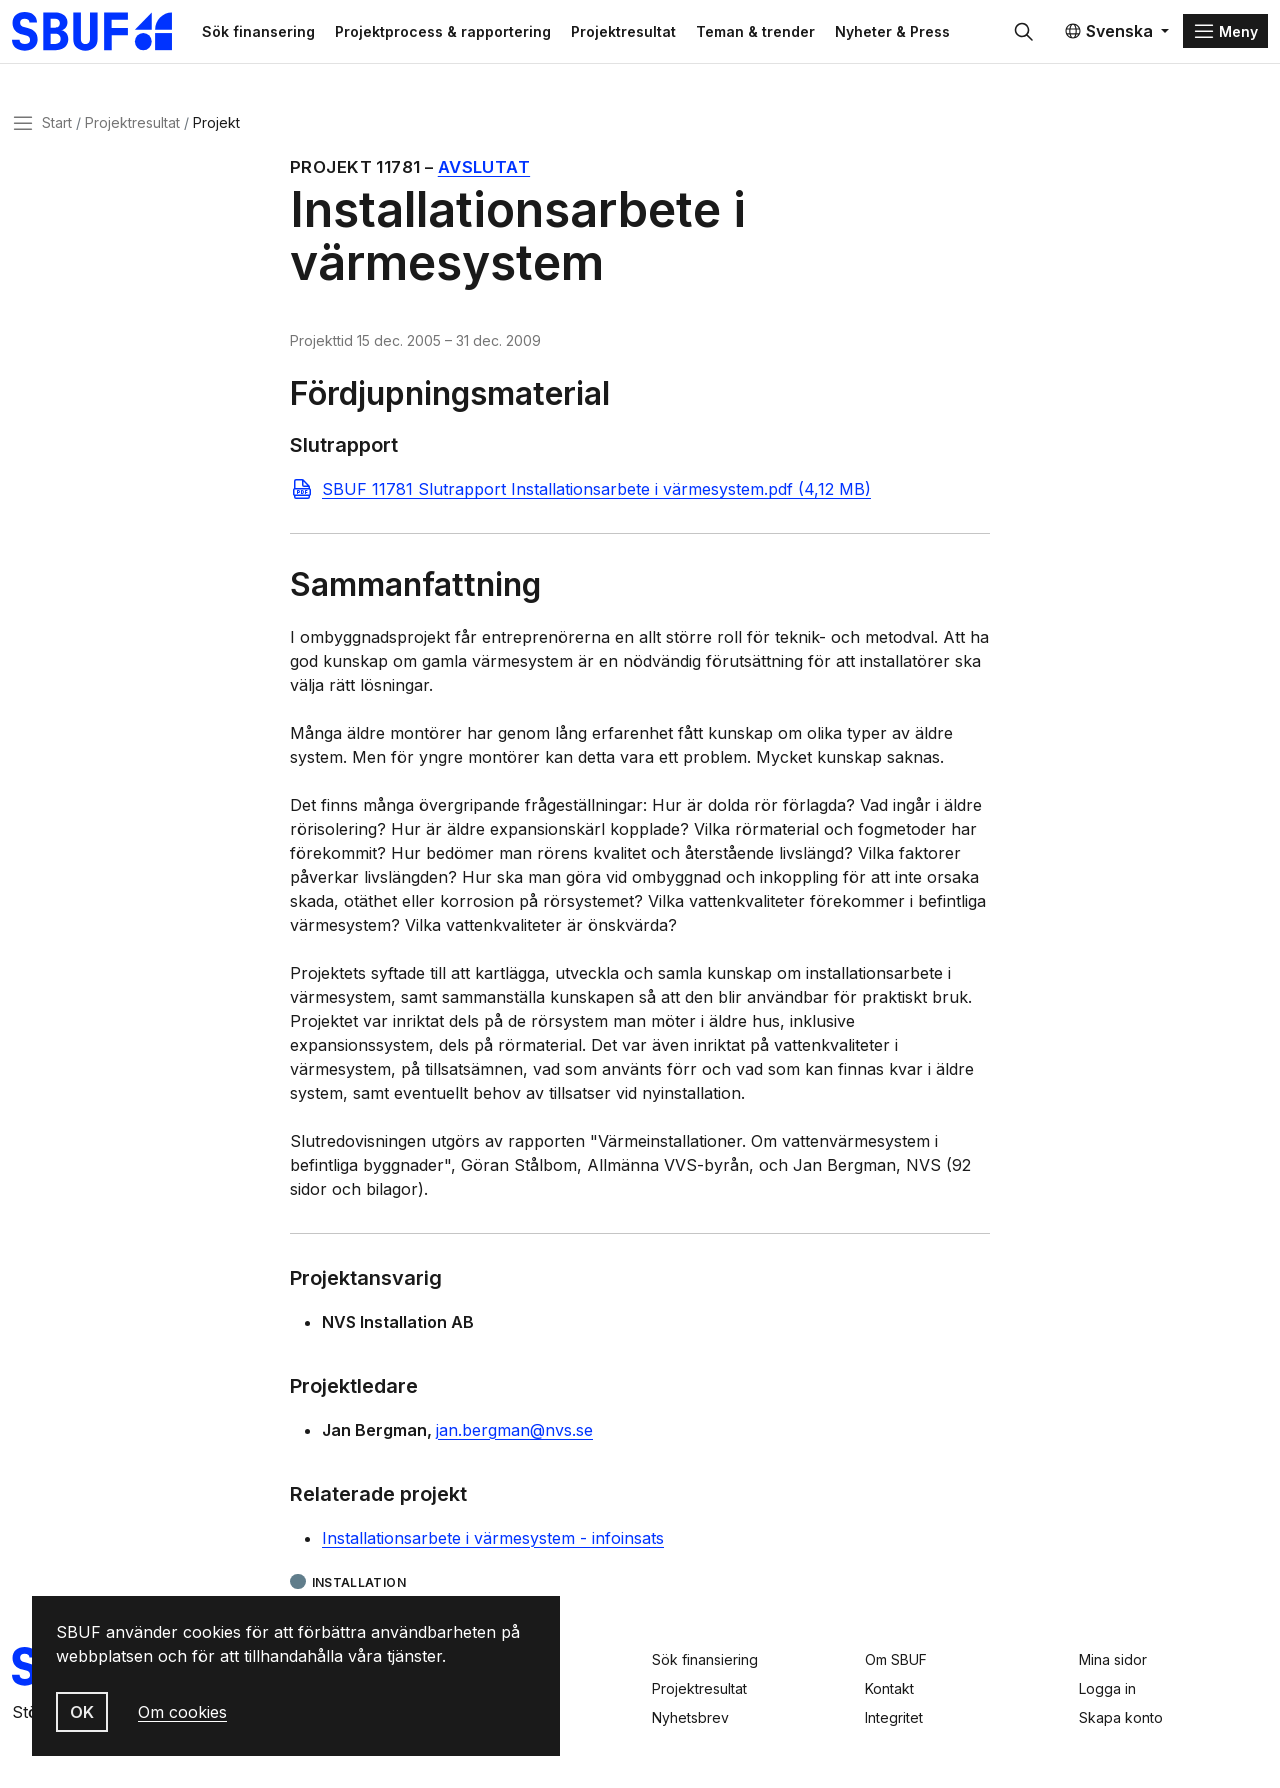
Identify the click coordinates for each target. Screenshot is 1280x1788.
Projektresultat (628, 31)
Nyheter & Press (897, 31)
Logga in (1107, 1688)
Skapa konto (1121, 1717)
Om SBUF (896, 1659)
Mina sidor (1113, 1659)
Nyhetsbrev (690, 1717)
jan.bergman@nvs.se (514, 1431)
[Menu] (1225, 32)
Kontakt (889, 1688)
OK (82, 1712)
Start (57, 123)
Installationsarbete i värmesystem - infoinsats (493, 1539)
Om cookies (182, 1712)
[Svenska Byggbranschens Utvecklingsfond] (104, 32)
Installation (359, 1583)
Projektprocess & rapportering (448, 31)
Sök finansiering (705, 1659)
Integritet (894, 1717)
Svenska (1108, 32)
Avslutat (484, 168)
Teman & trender (760, 31)
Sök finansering (263, 31)
